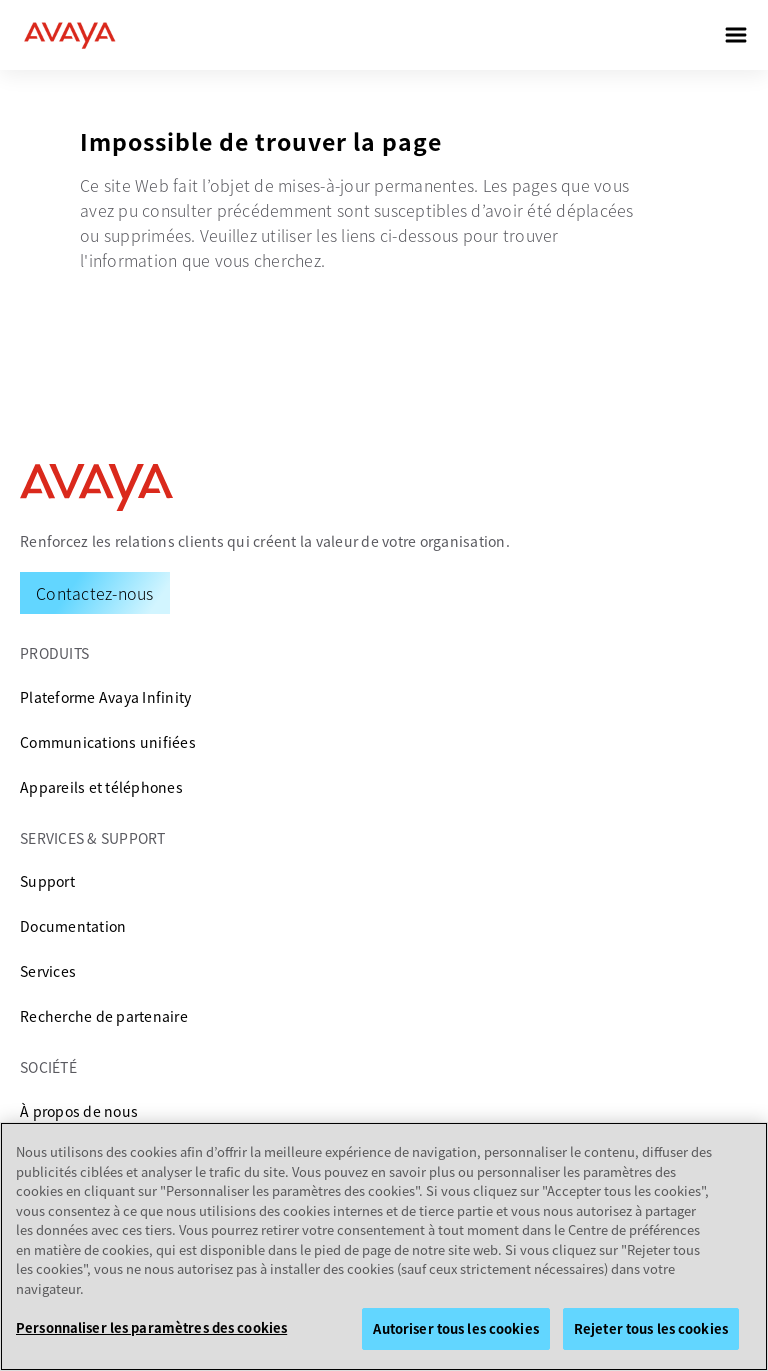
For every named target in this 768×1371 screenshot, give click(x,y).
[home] (70, 35)
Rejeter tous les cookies (651, 1328)
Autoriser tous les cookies (455, 1328)
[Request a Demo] (95, 593)
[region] (384, 1246)
